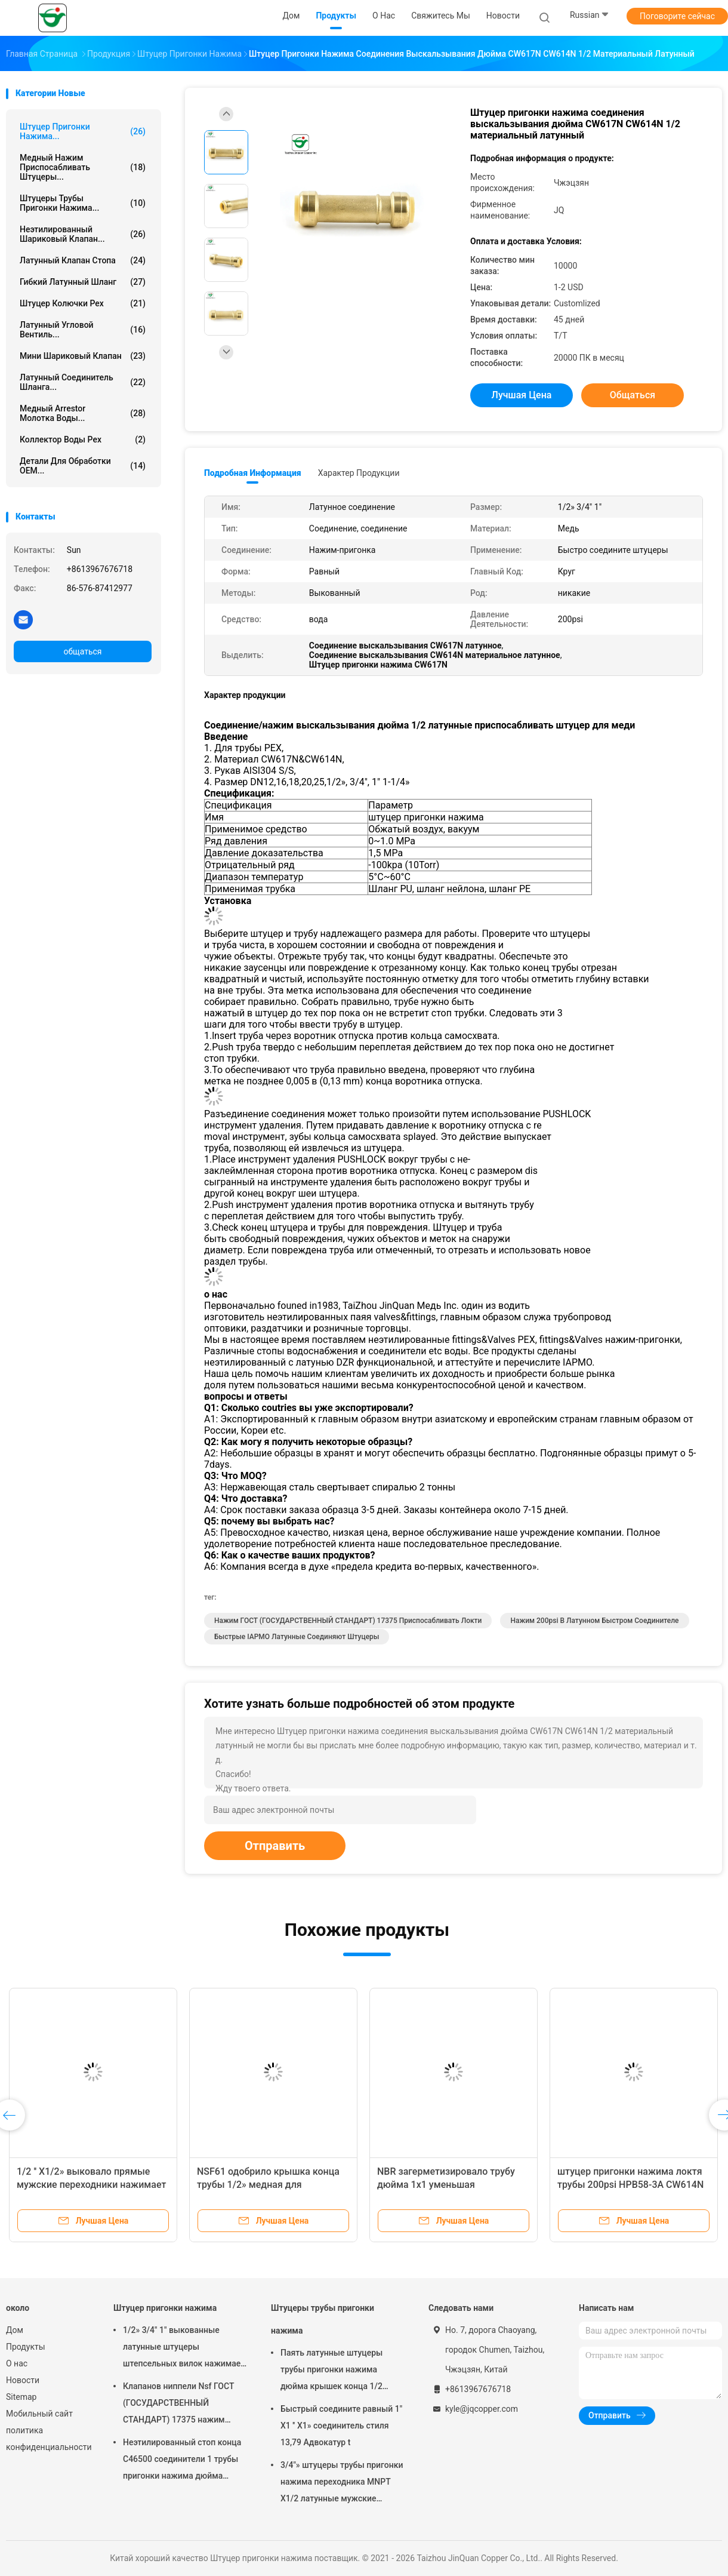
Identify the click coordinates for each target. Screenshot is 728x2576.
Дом (14, 2330)
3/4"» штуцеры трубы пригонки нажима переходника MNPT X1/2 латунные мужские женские (341, 2483)
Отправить (275, 1846)
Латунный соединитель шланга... (83, 382)
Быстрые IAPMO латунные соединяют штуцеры (296, 1637)
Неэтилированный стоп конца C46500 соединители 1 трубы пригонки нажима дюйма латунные (182, 2460)
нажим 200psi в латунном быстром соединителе (594, 1620)
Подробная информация (252, 473)
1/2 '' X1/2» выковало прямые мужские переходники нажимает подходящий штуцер (91, 2184)
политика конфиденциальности (48, 2439)
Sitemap (21, 2397)
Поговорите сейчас (677, 16)
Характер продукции (359, 473)
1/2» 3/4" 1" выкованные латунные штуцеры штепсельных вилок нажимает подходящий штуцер (184, 2348)
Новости (22, 2380)
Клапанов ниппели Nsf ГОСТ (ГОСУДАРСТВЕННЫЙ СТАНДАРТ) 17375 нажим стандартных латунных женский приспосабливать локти (178, 2404)
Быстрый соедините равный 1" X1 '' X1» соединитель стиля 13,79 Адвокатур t (341, 2425)
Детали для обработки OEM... (83, 465)
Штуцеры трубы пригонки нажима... (83, 203)
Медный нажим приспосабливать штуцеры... (83, 167)
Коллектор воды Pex (83, 439)
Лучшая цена (522, 395)
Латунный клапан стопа (83, 260)
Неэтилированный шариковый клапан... (83, 234)
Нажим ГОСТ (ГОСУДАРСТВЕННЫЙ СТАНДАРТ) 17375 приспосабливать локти (348, 1620)
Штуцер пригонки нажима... (83, 131)
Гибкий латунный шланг (83, 282)
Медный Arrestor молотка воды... (83, 413)
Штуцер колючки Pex (83, 303)
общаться (82, 651)
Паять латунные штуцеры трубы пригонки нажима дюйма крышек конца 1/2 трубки (331, 2371)
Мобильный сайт (39, 2413)
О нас (16, 2363)
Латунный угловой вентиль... (83, 329)
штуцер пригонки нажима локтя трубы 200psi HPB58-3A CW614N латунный (630, 2184)
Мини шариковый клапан (83, 356)
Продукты (25, 2346)
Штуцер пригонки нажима (165, 2308)
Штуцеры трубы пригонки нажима (322, 2319)
